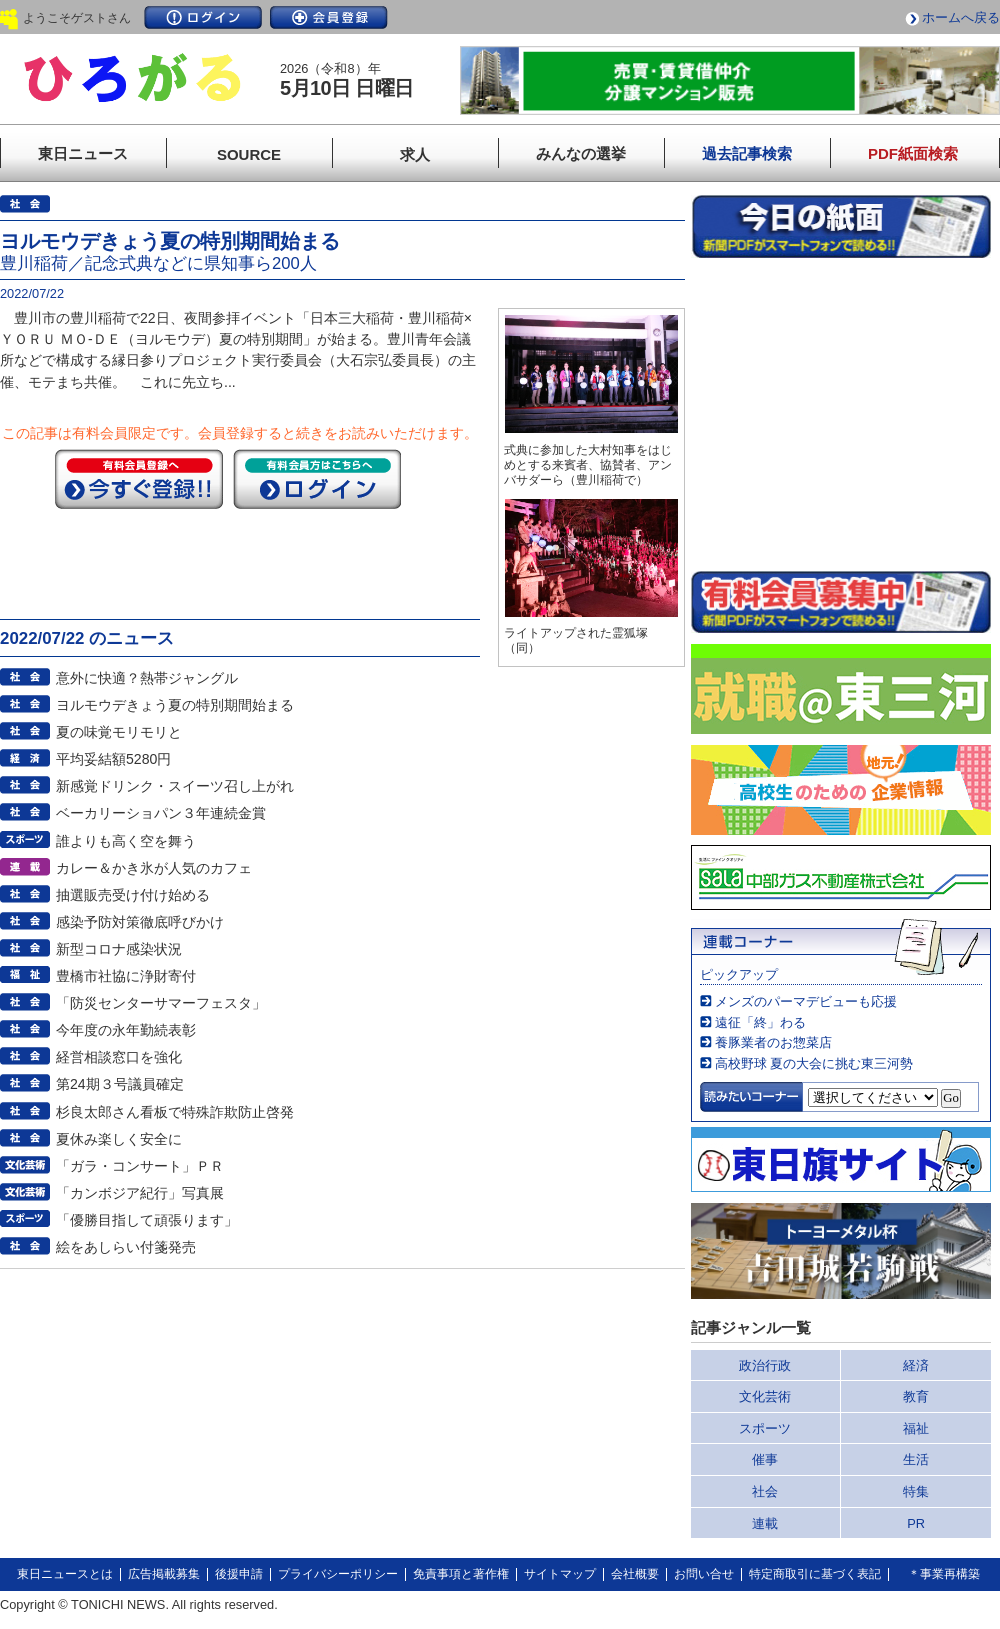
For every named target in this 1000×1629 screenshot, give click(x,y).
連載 (765, 1523)
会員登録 (329, 17)
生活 (916, 1459)
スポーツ (765, 1428)
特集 (916, 1491)
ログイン (203, 17)
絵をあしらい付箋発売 (126, 1247)
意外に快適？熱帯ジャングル (147, 678)
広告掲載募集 (164, 1574)
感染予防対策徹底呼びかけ (140, 922)
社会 (765, 1491)
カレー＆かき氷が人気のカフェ (154, 868)
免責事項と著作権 (461, 1574)
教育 (916, 1396)
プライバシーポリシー (338, 1574)
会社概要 (635, 1574)
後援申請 (239, 1574)
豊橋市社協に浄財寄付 (126, 976)
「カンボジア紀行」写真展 (140, 1193)
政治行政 (765, 1365)
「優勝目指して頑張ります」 (147, 1220)
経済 (916, 1365)
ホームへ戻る (961, 17)
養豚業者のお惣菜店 (773, 1042)
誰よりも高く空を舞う (126, 841)
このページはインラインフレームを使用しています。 (841, 414)
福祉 (916, 1428)
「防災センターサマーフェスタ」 (161, 1003)
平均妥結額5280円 (113, 759)
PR (916, 1523)
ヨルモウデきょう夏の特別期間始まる (175, 705)
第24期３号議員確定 (120, 1084)
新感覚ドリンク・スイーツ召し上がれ (175, 786)
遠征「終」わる (760, 1022)
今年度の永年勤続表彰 (126, 1030)
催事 (765, 1459)
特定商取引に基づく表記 (815, 1574)
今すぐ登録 (139, 479)
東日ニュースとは (65, 1574)
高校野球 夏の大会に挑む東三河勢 (814, 1063)
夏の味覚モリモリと (119, 732)
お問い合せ (704, 1574)
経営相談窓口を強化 (119, 1057)
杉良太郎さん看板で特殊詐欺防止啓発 (175, 1112)
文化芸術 (765, 1396)
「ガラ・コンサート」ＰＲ (140, 1166)
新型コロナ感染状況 (119, 949)
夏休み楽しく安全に (119, 1139)
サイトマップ (560, 1574)
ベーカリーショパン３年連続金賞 (161, 813)
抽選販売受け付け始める (133, 895)
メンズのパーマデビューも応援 (806, 1001)
